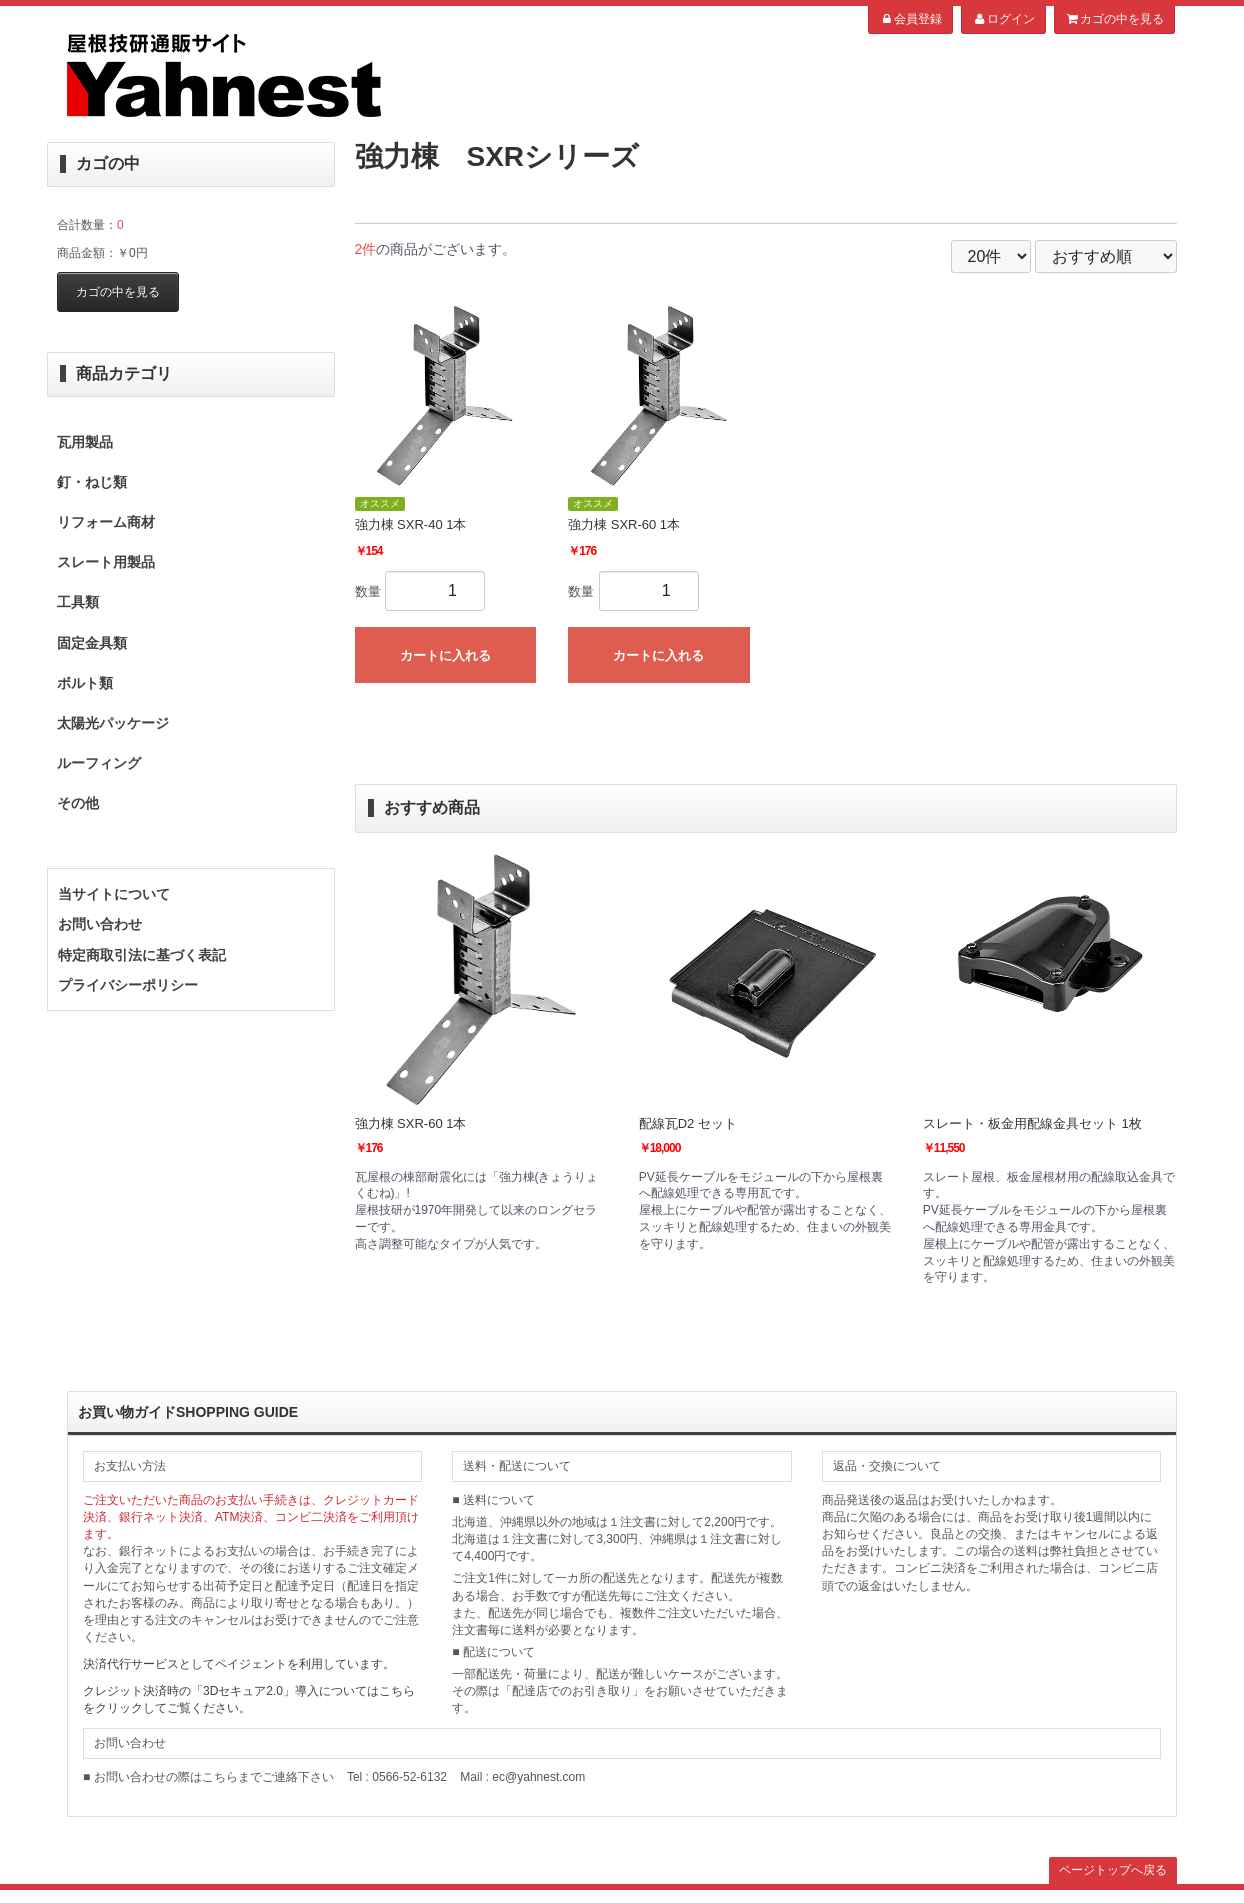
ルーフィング (99, 763)
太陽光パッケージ (113, 723)
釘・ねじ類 (92, 482)
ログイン (1003, 19)
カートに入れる (445, 655)
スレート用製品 (106, 562)
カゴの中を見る (1114, 19)
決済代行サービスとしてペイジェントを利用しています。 (239, 1664)
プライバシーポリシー (128, 985)
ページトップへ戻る (1113, 1870)
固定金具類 (92, 643)
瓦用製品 (85, 442)
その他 (78, 803)
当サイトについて (114, 894)
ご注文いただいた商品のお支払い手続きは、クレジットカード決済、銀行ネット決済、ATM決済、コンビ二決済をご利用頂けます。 (251, 1517)
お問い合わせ (100, 924)
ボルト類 (85, 683)
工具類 (78, 602)
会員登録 (910, 19)
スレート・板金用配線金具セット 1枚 (1032, 1123)
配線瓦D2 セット (688, 1123)
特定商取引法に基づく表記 (142, 955)
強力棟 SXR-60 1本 (411, 1123)
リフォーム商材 (106, 522)
